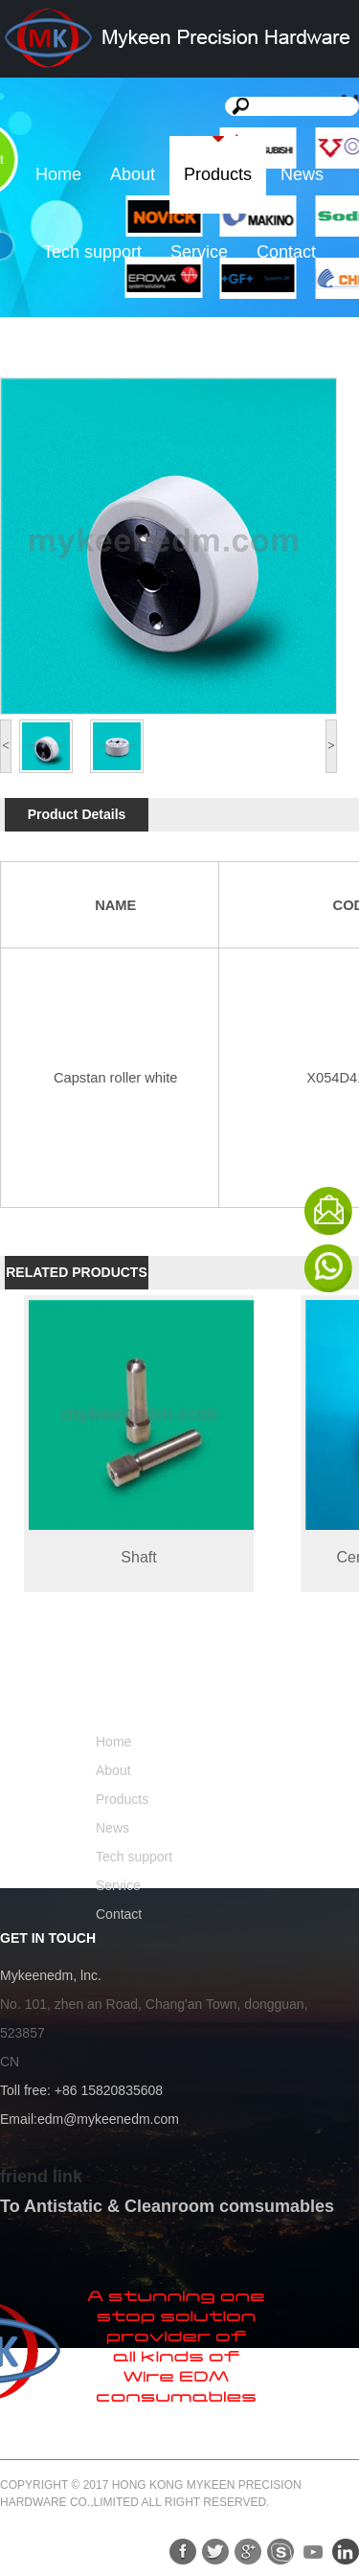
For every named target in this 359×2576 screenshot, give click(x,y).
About (132, 174)
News (302, 174)
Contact (286, 252)
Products (218, 174)
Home (58, 174)
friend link (41, 2176)
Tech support (92, 252)
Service (199, 252)
